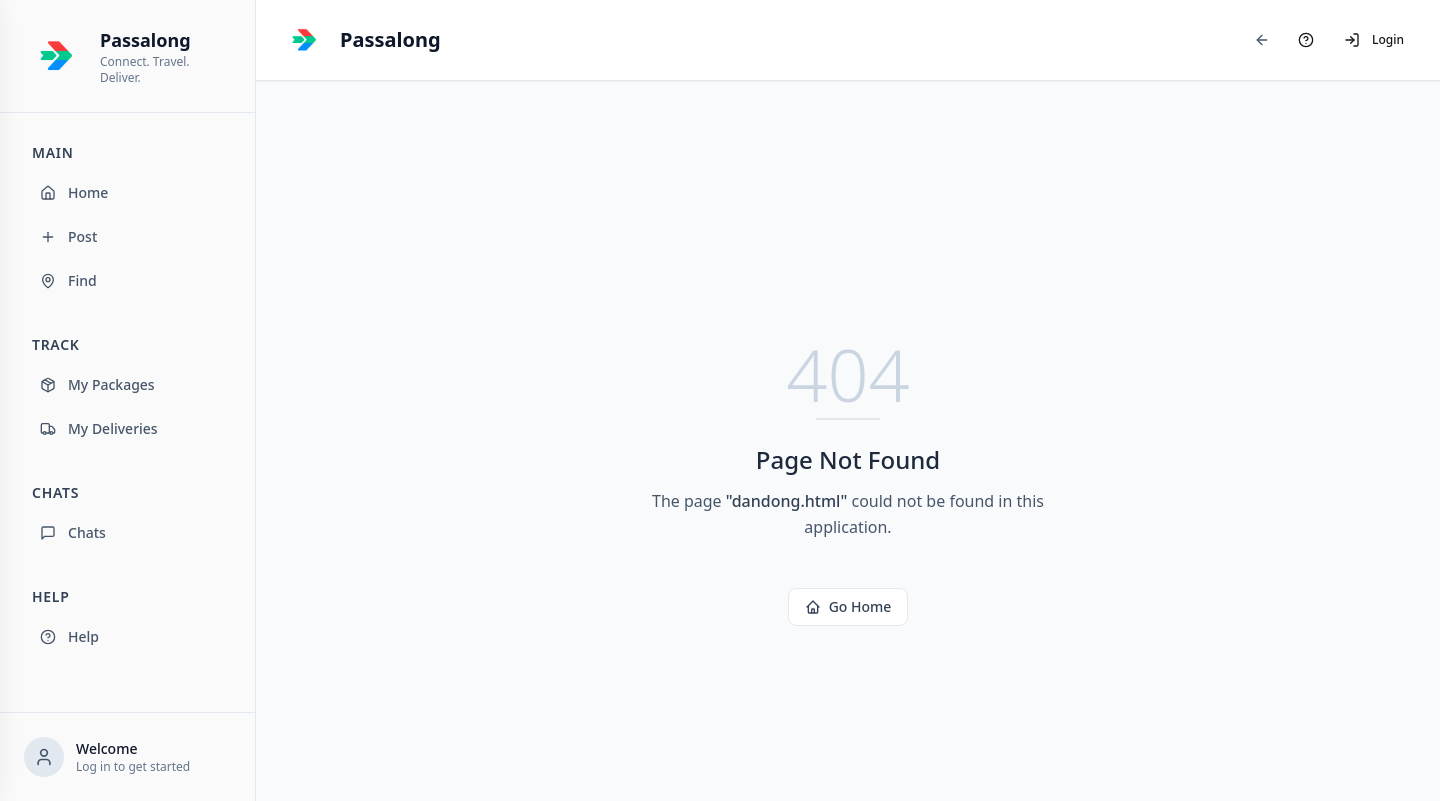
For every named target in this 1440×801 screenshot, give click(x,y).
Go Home (848, 606)
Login (1374, 39)
